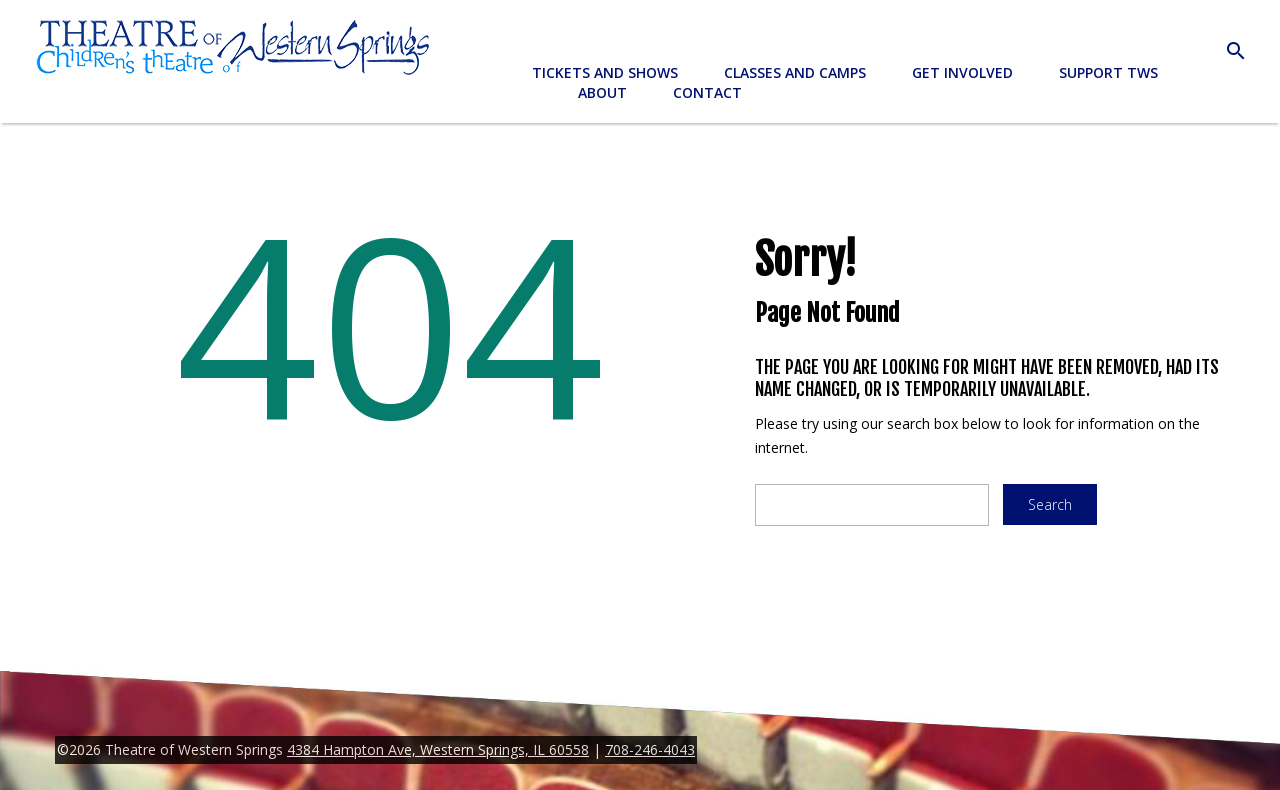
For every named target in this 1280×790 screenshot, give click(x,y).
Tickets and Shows (605, 72)
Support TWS (1108, 72)
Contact (707, 92)
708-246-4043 (650, 749)
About (602, 92)
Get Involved (962, 72)
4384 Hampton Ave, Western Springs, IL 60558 (438, 749)
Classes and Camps (795, 72)
